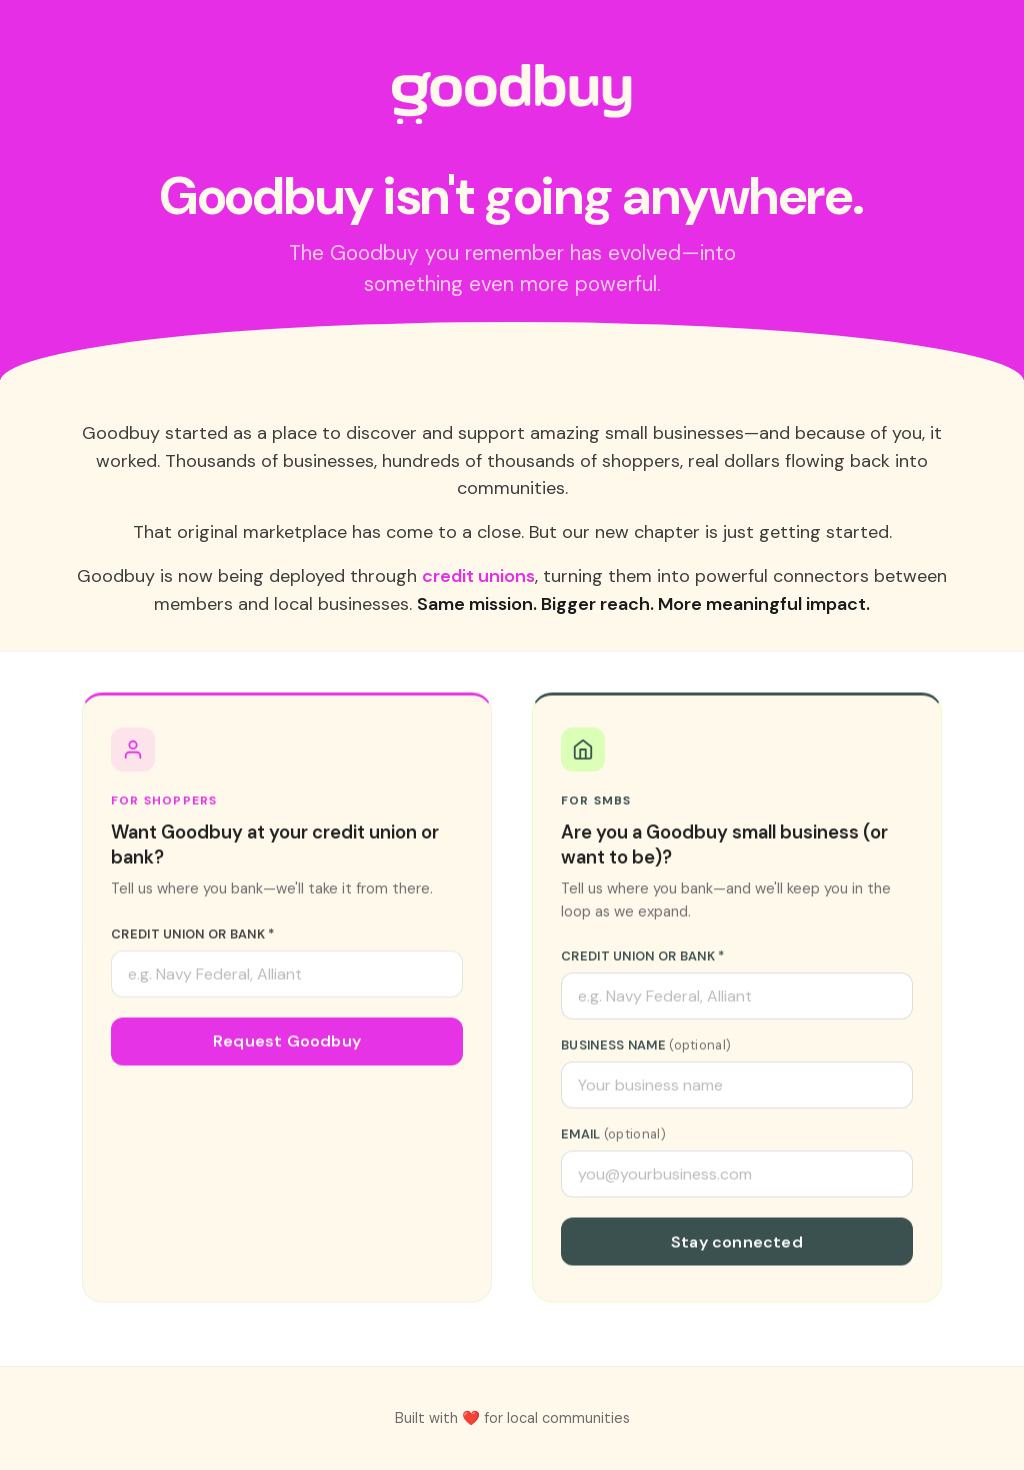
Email (613, 1135)
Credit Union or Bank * (193, 935)
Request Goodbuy (287, 1043)
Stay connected (737, 1243)
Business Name (646, 1046)
